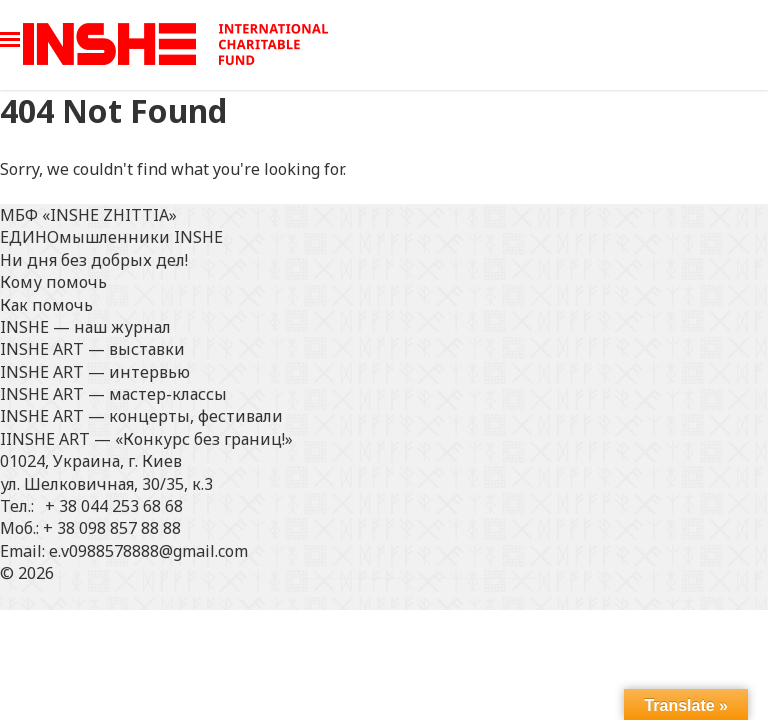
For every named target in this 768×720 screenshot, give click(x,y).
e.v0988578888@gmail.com (148, 551)
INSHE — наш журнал (85, 327)
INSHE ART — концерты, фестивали (141, 416)
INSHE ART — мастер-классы (113, 394)
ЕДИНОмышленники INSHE (111, 237)
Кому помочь (53, 282)
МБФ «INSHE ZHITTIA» (88, 215)
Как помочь (46, 305)
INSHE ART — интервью (95, 372)
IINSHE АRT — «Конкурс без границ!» (146, 439)
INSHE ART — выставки (92, 349)
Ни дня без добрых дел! (94, 260)
